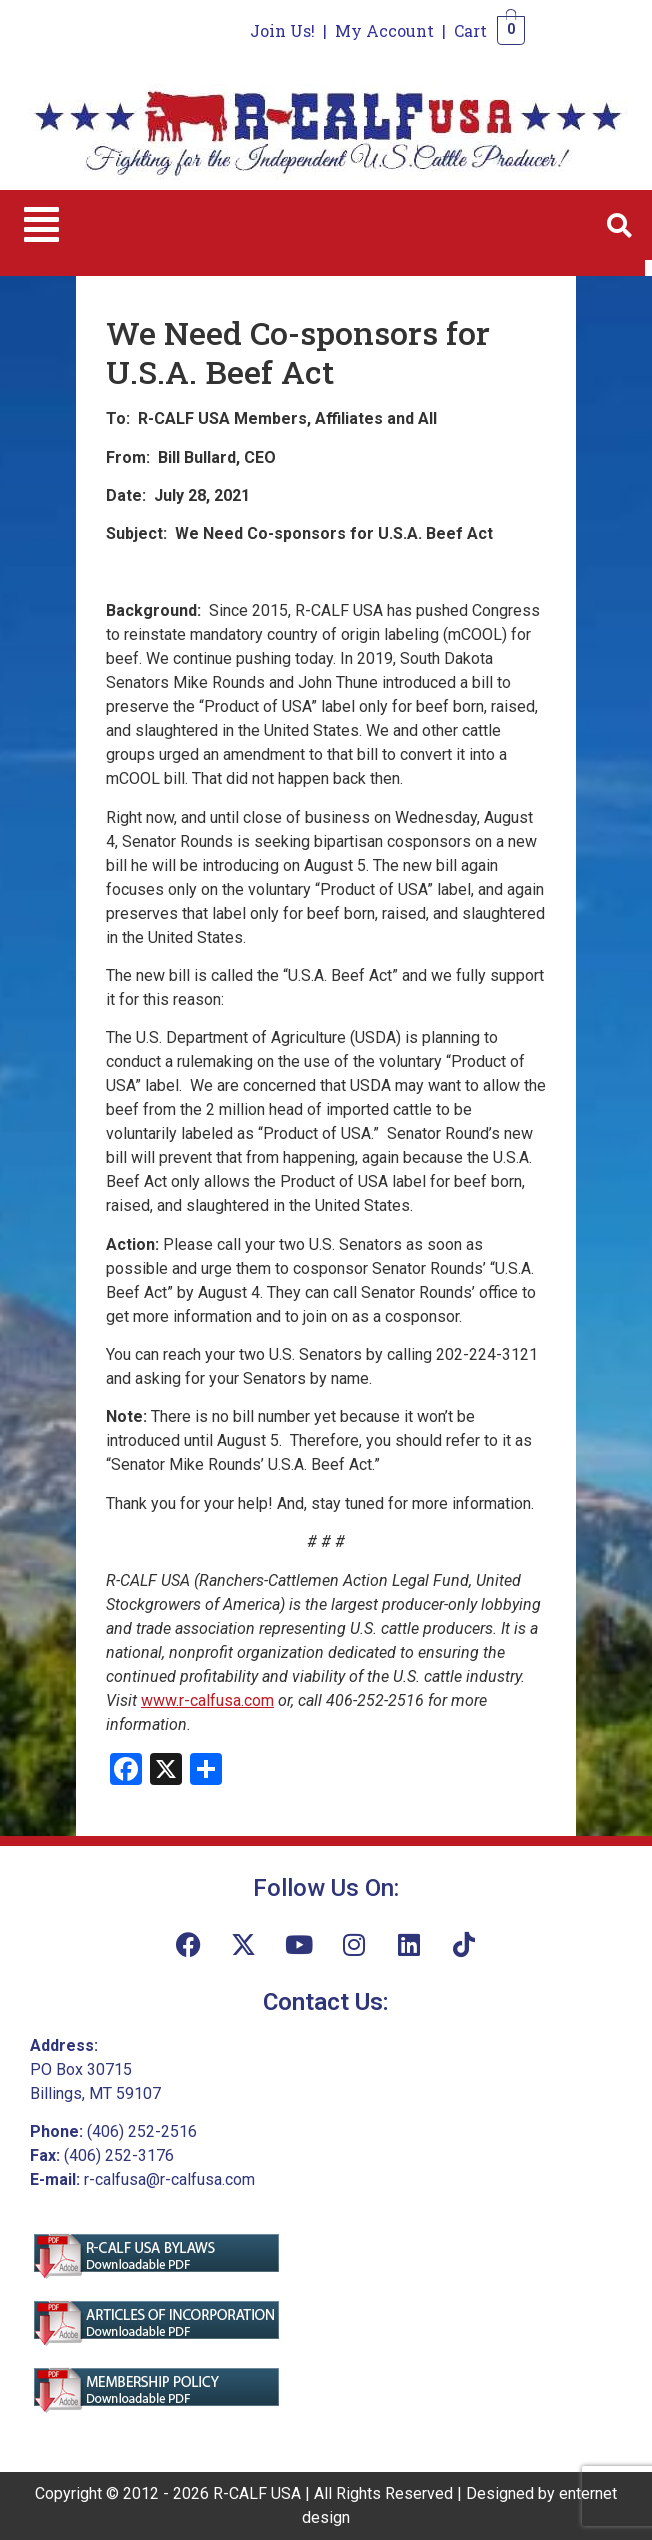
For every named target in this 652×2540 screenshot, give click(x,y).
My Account (384, 30)
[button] (41, 225)
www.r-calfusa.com (207, 1700)
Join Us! (282, 30)
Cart (470, 30)
